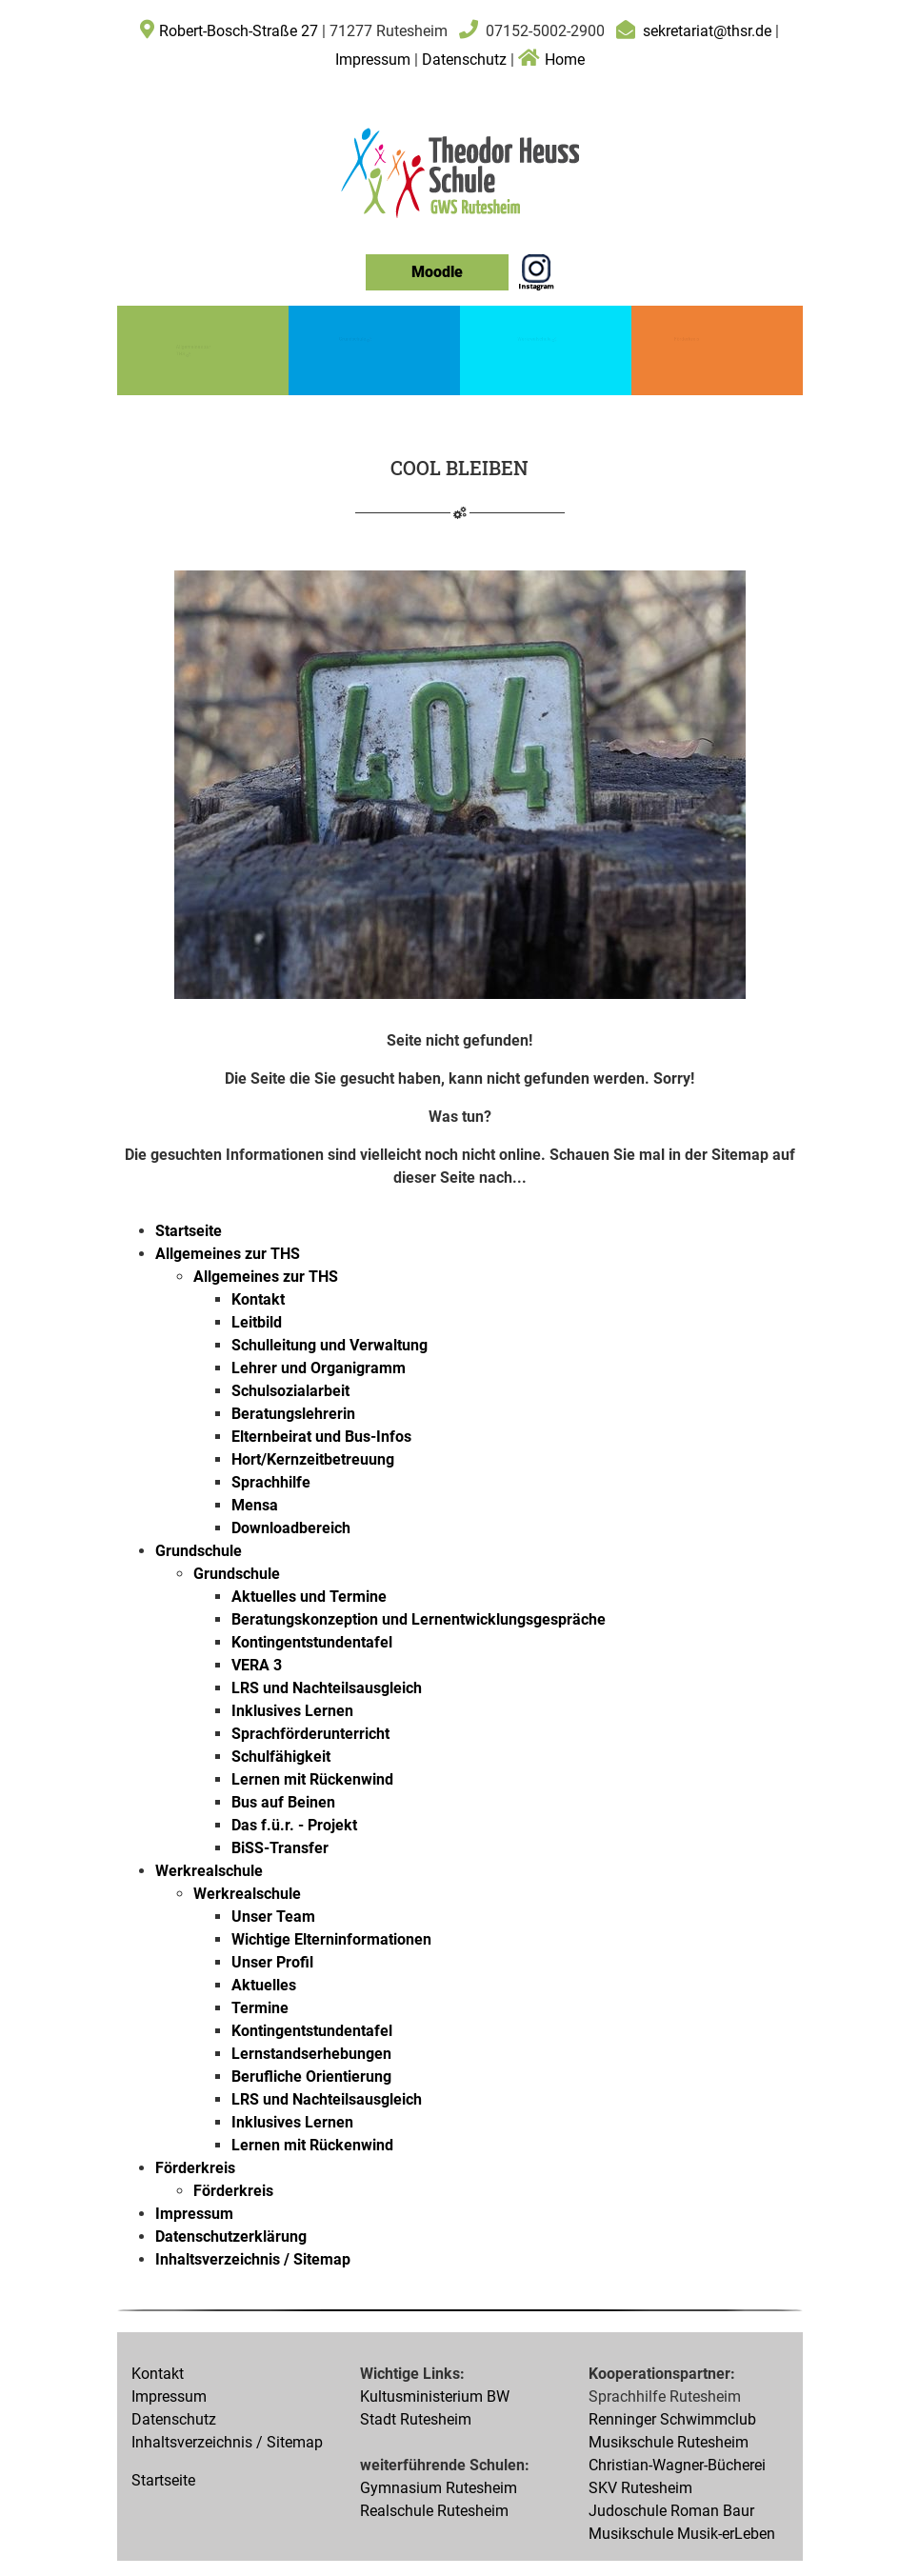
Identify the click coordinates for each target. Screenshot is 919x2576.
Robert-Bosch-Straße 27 (238, 31)
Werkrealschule (536, 338)
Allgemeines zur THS (188, 349)
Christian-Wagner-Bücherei (677, 2465)
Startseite (163, 2480)
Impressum (374, 59)
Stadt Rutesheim (415, 2419)
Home (551, 59)
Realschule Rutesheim (434, 2511)
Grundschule (355, 338)
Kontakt (157, 2374)
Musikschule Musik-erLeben (682, 2534)
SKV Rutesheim (640, 2488)
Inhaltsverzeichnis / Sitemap (227, 2442)
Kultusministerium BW (434, 2396)
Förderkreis (687, 338)
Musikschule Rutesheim (669, 2442)
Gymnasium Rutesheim (438, 2488)
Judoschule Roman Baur (671, 2511)
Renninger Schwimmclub (672, 2419)
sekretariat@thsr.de (707, 31)
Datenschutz (464, 59)
